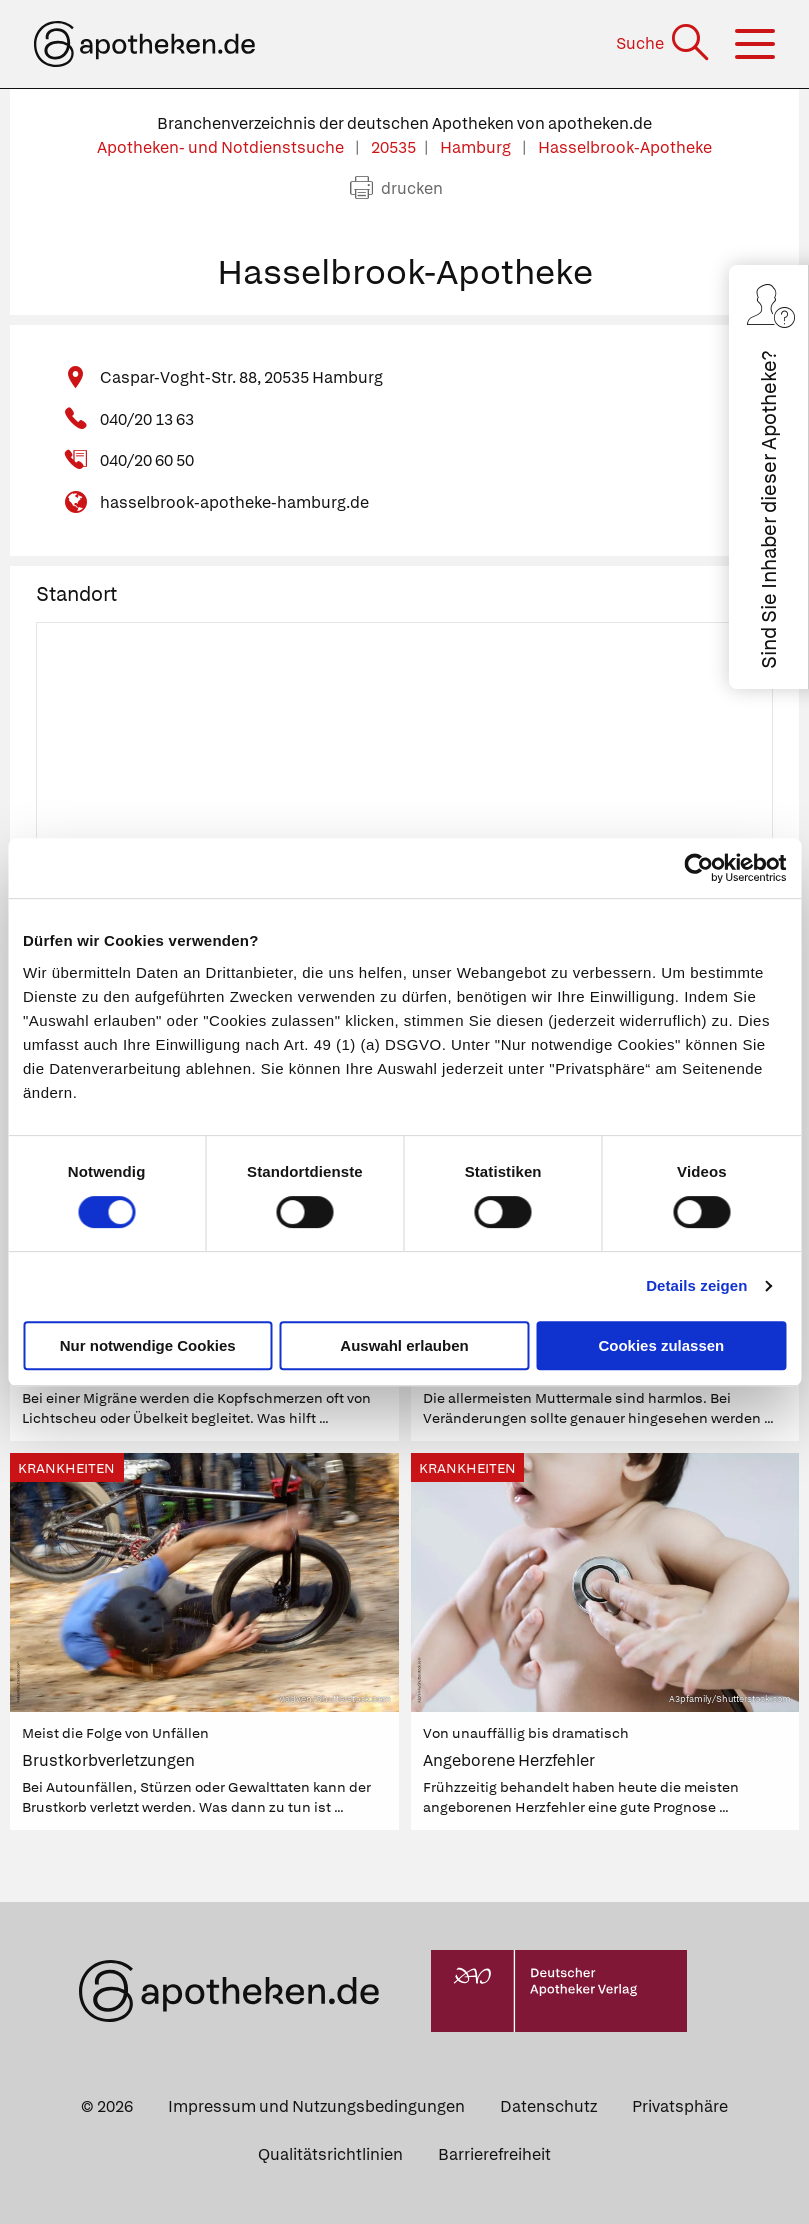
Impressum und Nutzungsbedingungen (316, 2106)
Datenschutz (548, 2106)
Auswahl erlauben (404, 1345)
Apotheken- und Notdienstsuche (222, 147)
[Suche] (664, 43)
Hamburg (477, 147)
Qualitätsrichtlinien (330, 2154)
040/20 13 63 (147, 419)
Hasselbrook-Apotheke (625, 147)
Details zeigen (696, 1285)
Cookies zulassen (661, 1345)
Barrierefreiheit (494, 2154)
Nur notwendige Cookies (148, 1345)
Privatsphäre (680, 2106)
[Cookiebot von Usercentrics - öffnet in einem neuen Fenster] (698, 868)
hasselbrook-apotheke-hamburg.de (234, 502)
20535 (393, 147)
